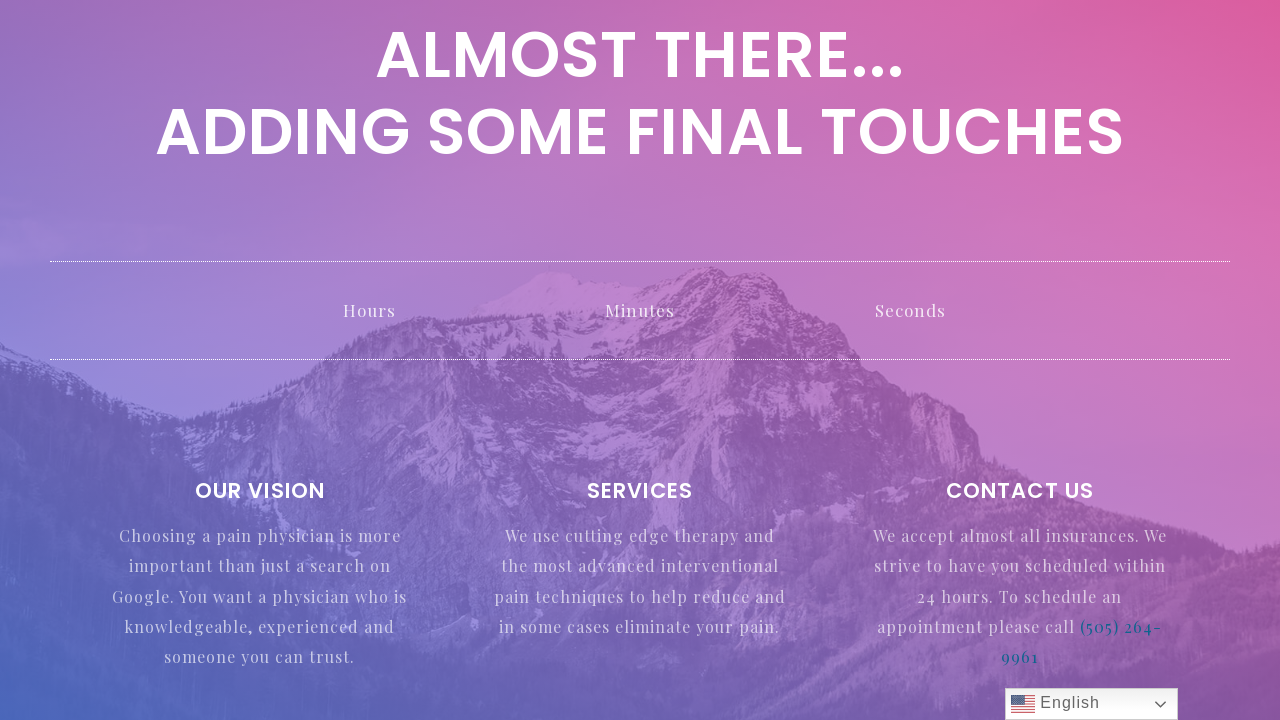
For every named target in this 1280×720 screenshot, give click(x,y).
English (1055, 704)
